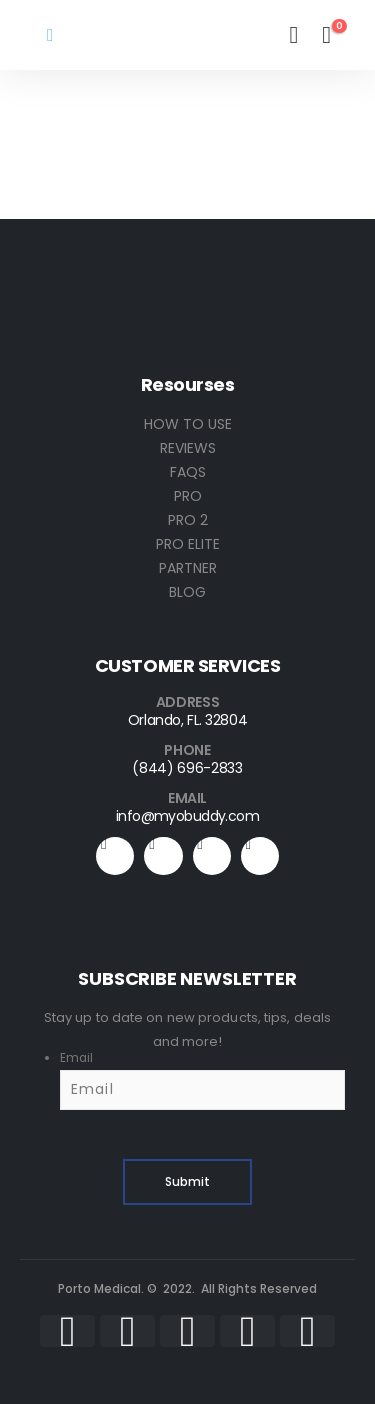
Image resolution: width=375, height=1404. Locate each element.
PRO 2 (188, 520)
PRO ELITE (188, 544)
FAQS (188, 472)
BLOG (187, 592)
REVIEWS (188, 448)
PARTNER (188, 568)
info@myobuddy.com (187, 816)
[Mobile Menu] (50, 35)
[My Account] (293, 35)
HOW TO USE (188, 424)
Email (76, 1058)
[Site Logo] (132, 35)
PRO (188, 496)
